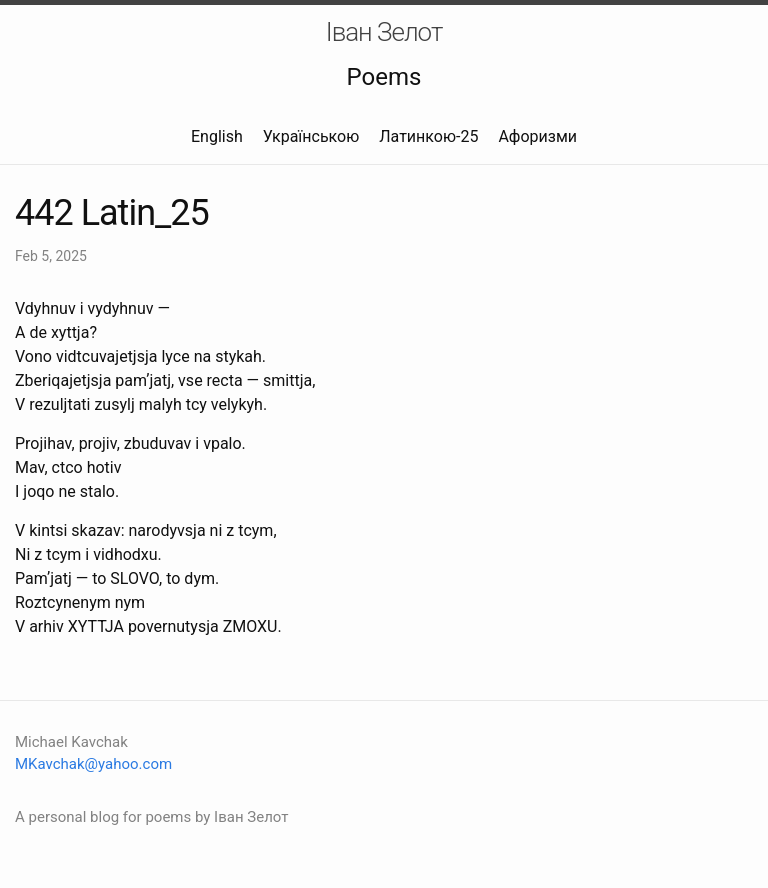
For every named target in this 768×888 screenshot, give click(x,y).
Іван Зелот (384, 32)
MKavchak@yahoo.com (93, 764)
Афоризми (537, 136)
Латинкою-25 (428, 136)
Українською (311, 136)
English (217, 136)
